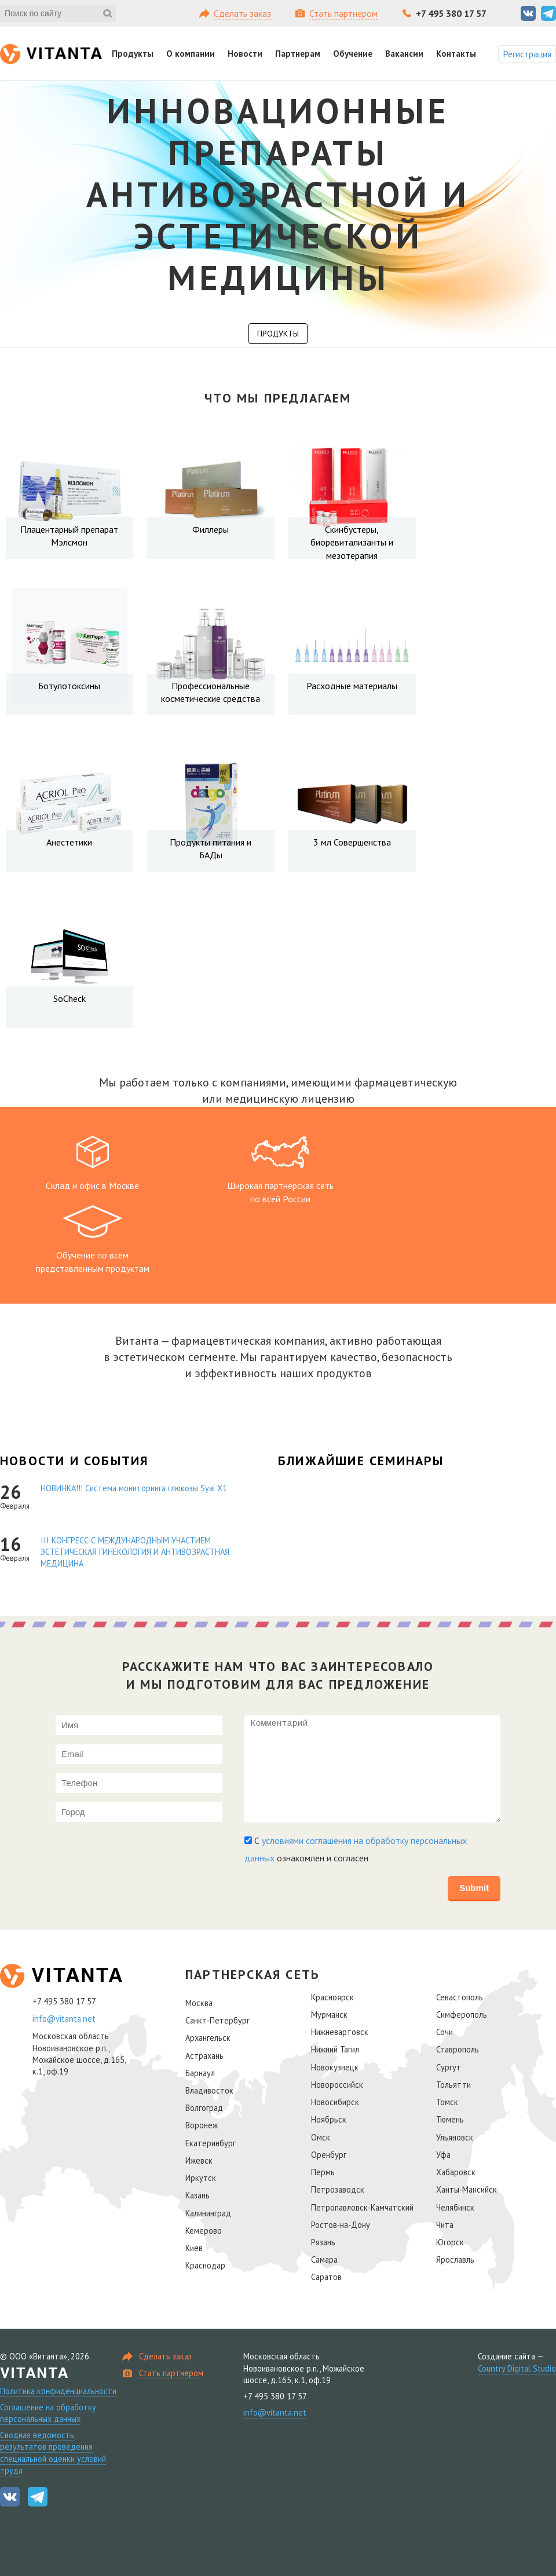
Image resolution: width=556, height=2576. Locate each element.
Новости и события (74, 1460)
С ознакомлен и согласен (355, 1849)
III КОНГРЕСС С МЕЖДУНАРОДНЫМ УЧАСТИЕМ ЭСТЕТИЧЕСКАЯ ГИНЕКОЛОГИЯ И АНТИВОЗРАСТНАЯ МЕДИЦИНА (135, 1552)
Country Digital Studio (517, 2368)
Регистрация (527, 54)
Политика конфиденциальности (58, 2390)
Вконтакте (528, 13)
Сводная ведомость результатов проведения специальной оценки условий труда (53, 2452)
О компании (190, 53)
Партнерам (297, 53)
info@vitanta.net (64, 2018)
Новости (245, 53)
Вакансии (404, 53)
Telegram (548, 13)
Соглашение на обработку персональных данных (48, 2413)
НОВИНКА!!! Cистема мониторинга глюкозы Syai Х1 (134, 1488)
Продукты (132, 53)
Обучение (352, 53)
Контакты (456, 53)
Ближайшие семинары (361, 1460)
